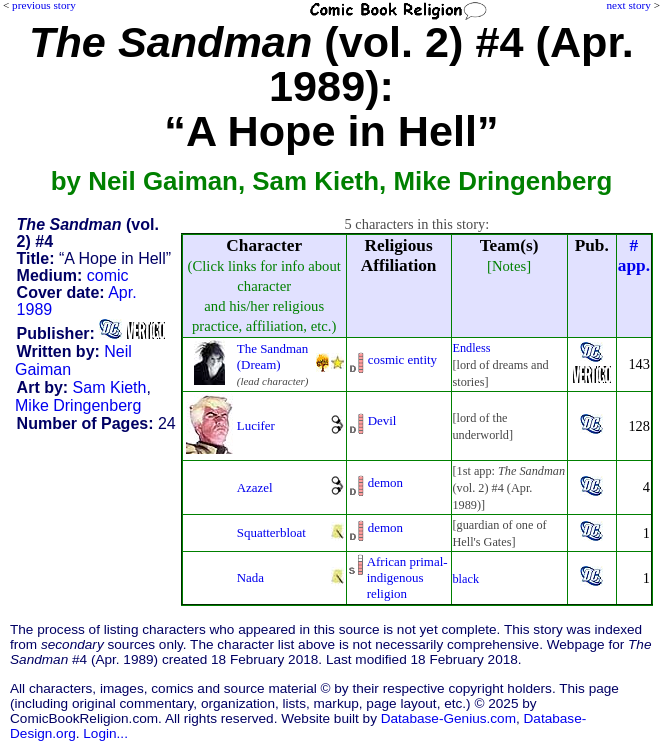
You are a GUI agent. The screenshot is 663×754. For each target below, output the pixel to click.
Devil (382, 420)
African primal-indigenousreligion (407, 577)
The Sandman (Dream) (273, 356)
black (466, 579)
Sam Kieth (110, 387)
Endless (472, 348)
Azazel (255, 487)
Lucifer (256, 425)
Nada (250, 577)
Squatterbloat (271, 532)
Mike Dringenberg (78, 405)
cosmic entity (402, 359)
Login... (105, 733)
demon (385, 482)
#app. (634, 255)
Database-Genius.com (448, 718)
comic (108, 275)
